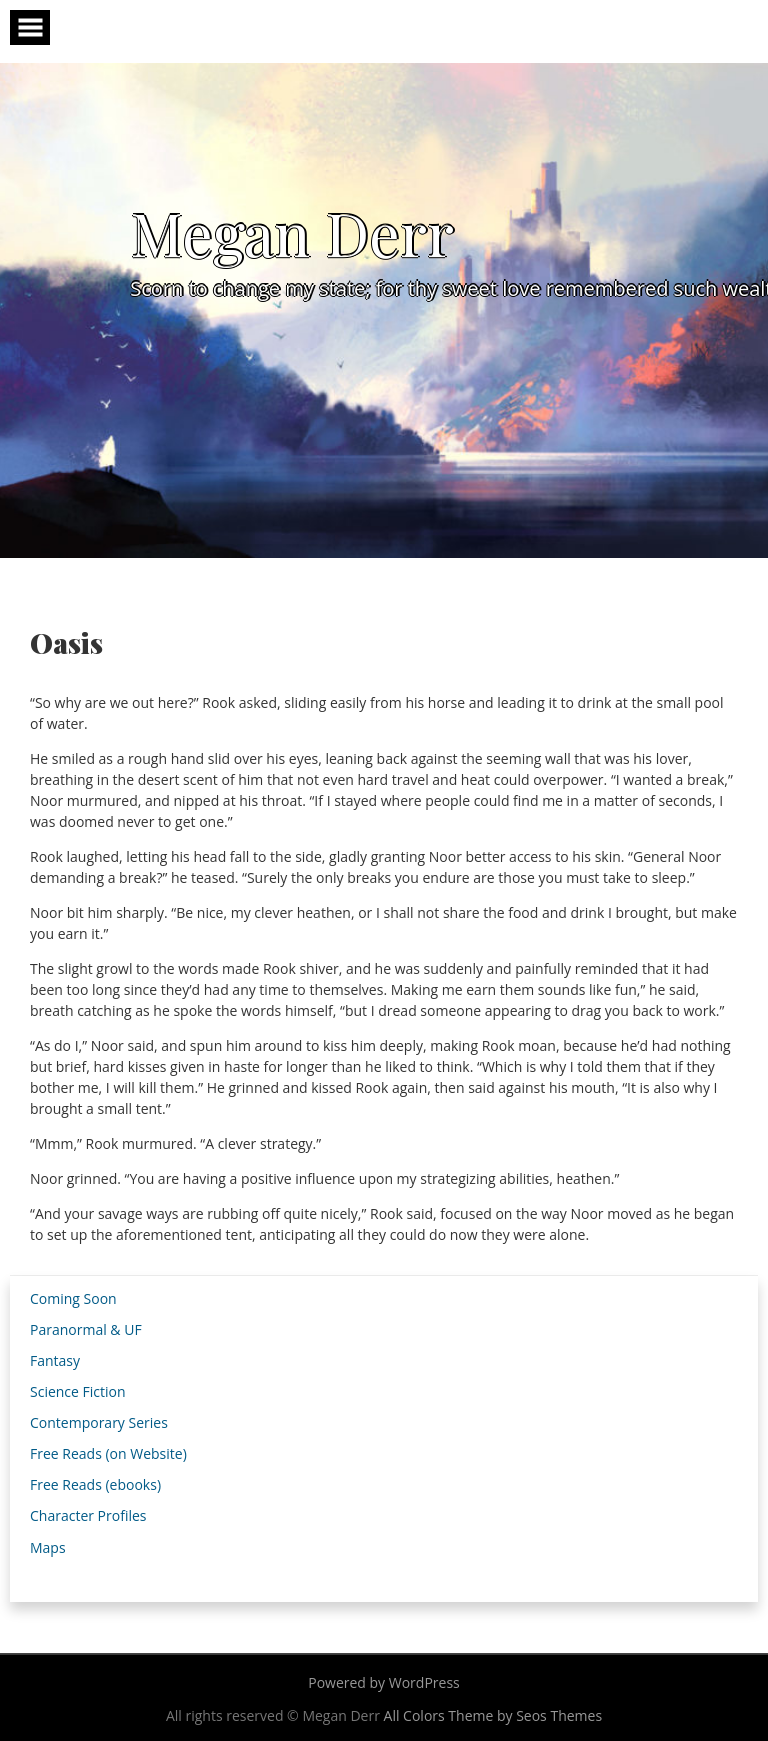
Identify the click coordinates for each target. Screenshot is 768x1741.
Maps (48, 1547)
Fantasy (55, 1360)
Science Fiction (78, 1391)
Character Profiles (88, 1515)
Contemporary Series (99, 1422)
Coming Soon (73, 1298)
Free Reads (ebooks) (95, 1484)
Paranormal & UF (86, 1329)
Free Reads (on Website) (108, 1453)
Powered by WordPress (384, 1682)
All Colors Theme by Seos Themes (493, 1715)
